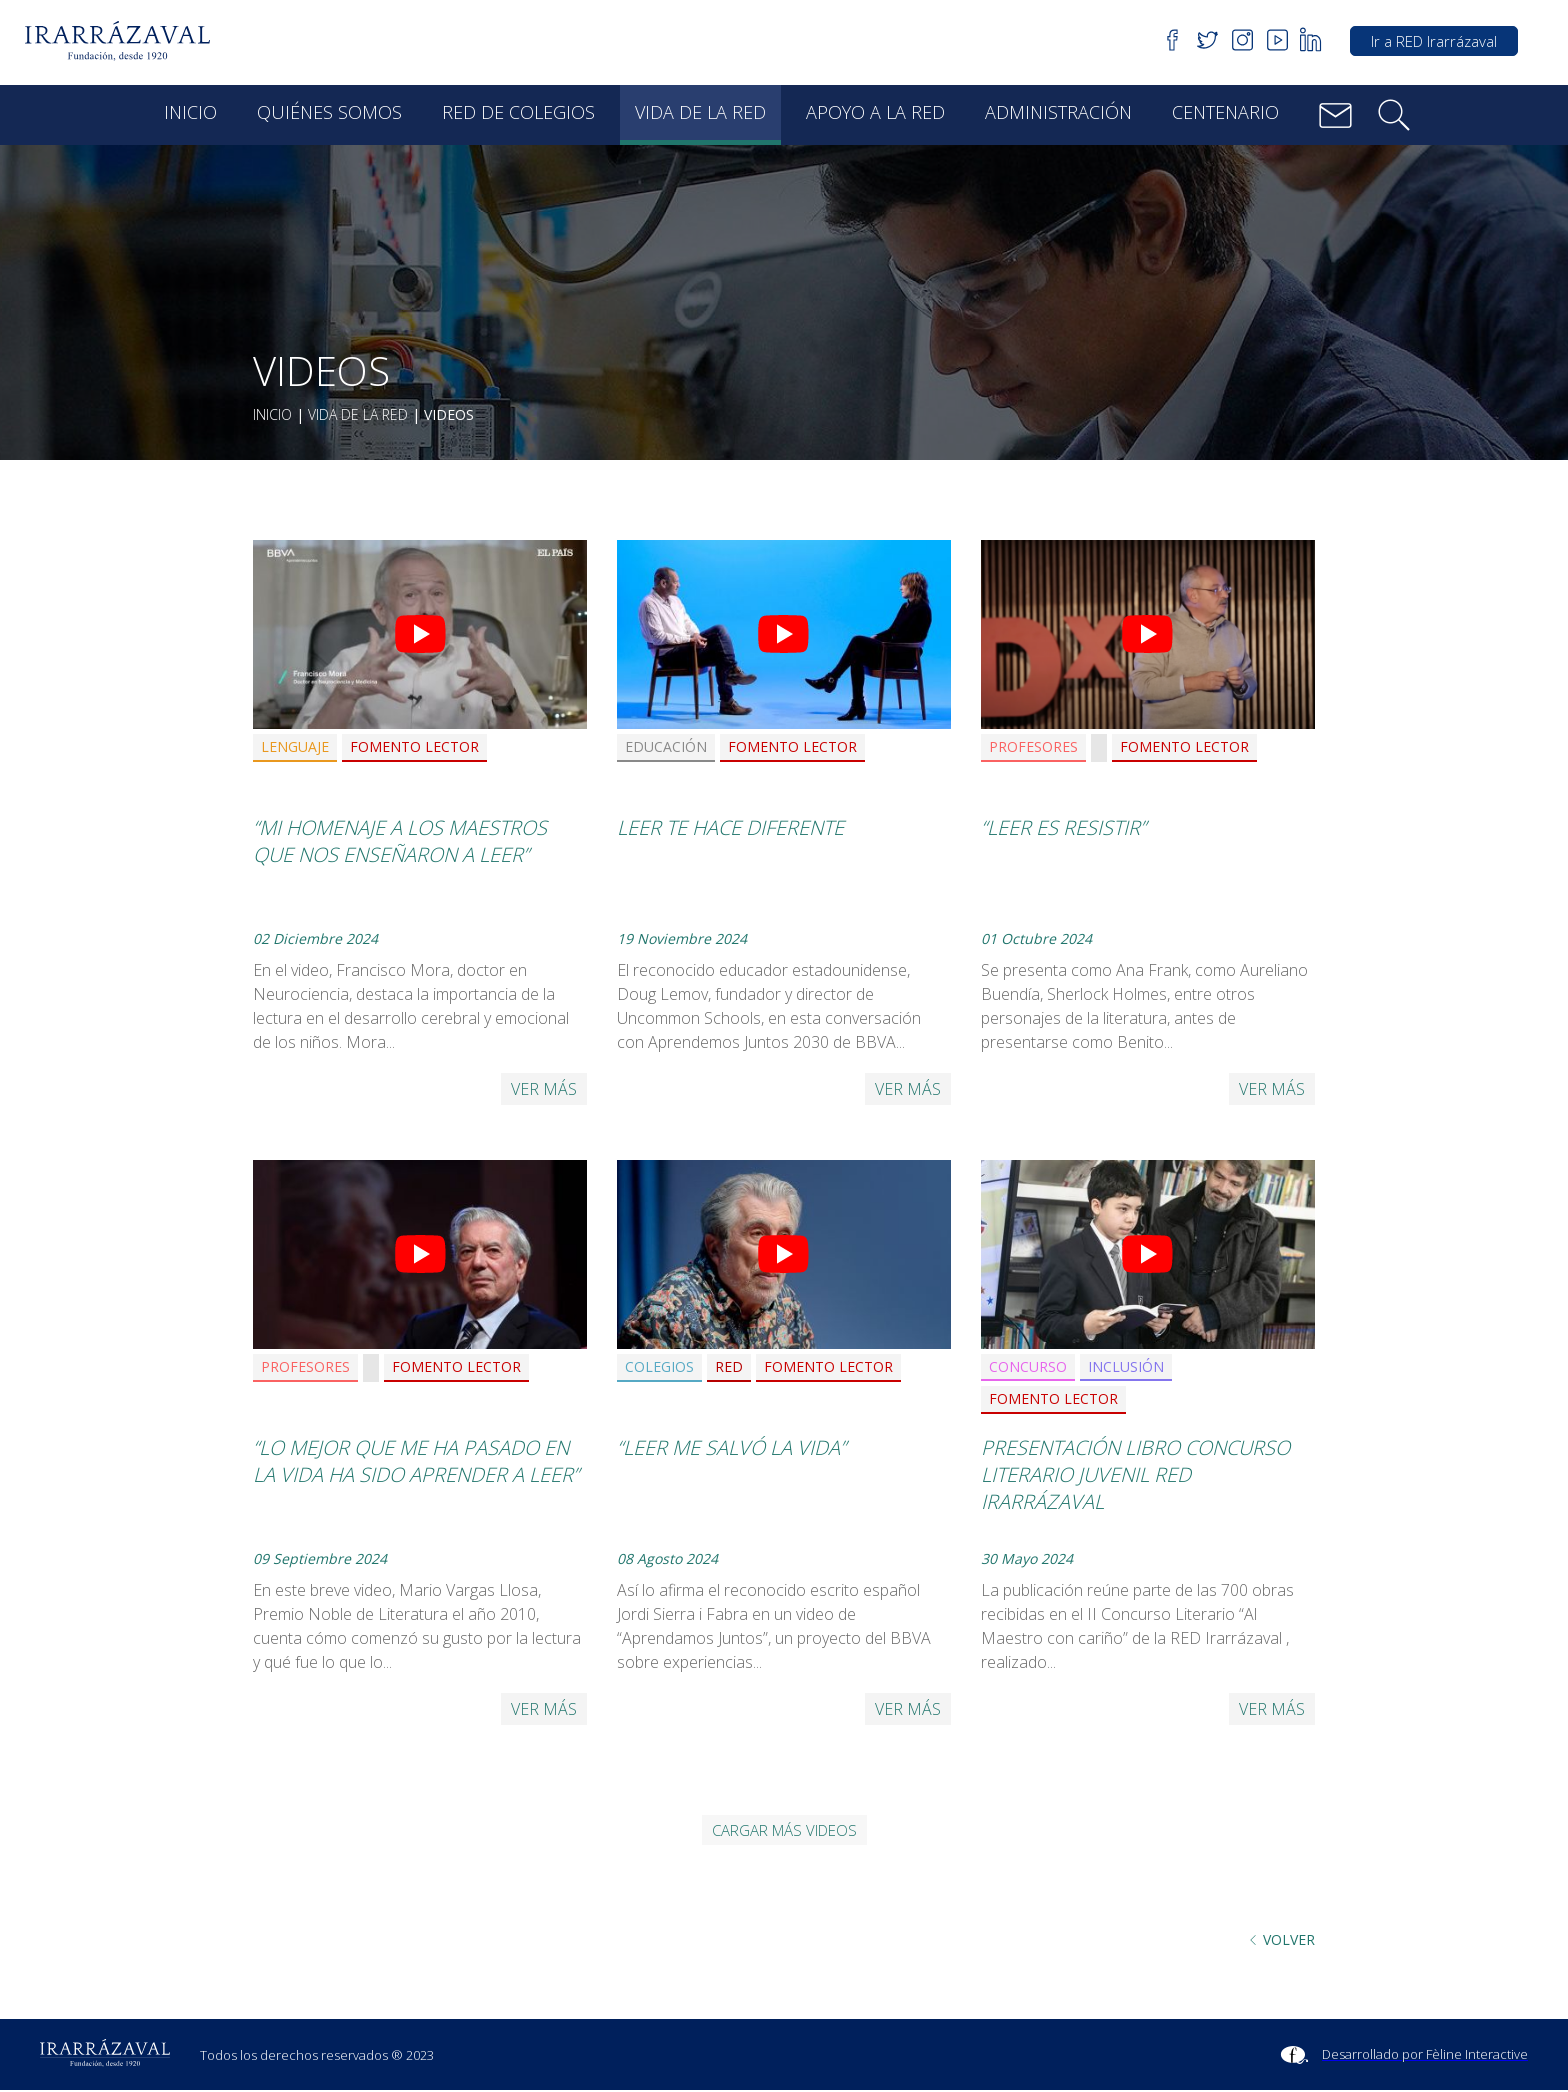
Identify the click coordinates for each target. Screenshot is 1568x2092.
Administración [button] (1058, 112)
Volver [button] (1289, 1939)
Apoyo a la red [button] (875, 112)
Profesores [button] (1033, 746)
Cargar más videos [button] (784, 1830)
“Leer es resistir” (1063, 827)
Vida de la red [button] (700, 112)
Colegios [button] (659, 1366)
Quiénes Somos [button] (329, 112)
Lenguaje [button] (295, 746)
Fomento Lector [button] (414, 746)
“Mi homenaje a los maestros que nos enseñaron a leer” (400, 841)
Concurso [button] (1028, 1366)
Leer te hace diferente (730, 827)
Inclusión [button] (1126, 1366)
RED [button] (729, 1366)
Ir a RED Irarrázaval (1434, 41)
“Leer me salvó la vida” (731, 1447)
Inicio (272, 414)
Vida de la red (358, 414)
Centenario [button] (1225, 112)
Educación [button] (666, 746)
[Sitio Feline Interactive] (1404, 2055)
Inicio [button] (190, 112)
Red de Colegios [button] (518, 112)
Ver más (544, 1089)
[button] (124, 41)
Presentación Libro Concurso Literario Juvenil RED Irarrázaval (1135, 1474)
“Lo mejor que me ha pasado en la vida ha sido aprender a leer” (416, 1461)
